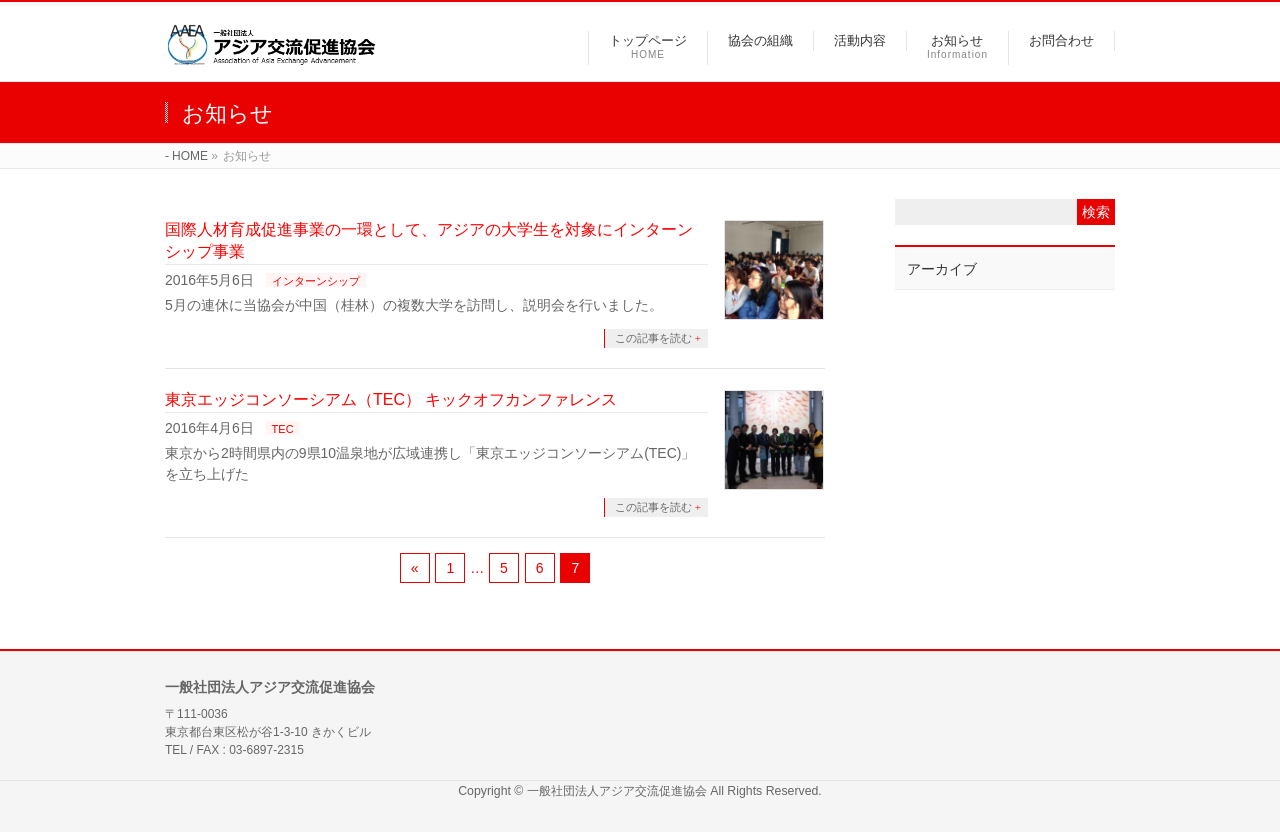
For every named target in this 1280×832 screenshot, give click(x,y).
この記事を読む (653, 338)
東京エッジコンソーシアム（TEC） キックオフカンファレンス (391, 399)
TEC (283, 429)
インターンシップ (316, 281)
